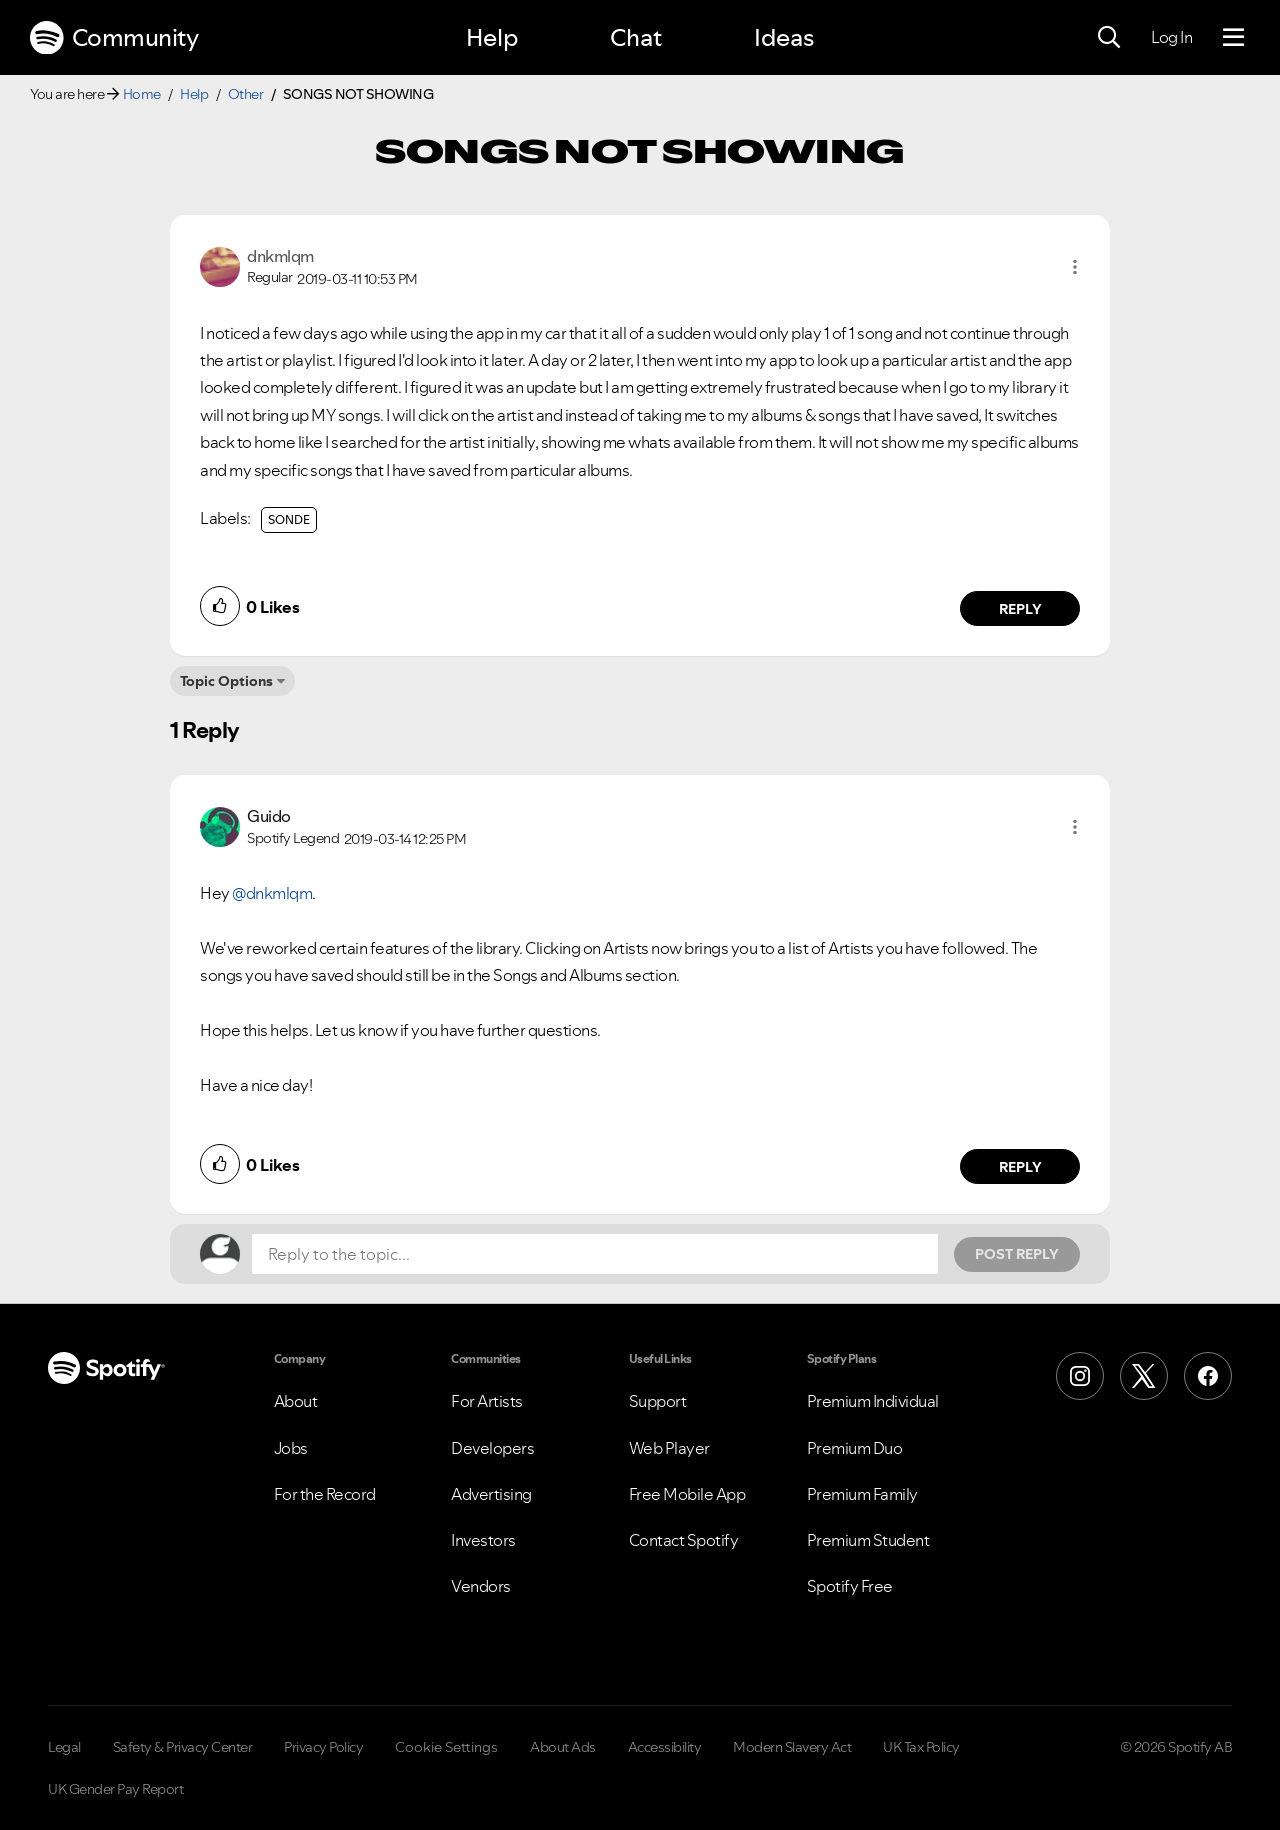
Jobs (291, 1448)
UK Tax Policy (921, 1747)
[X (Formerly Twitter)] (1144, 1376)
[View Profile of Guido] (269, 816)
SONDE (289, 519)
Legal (64, 1747)
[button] (1075, 267)
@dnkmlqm (272, 893)
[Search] (1109, 38)
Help (492, 37)
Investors (483, 1540)
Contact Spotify (684, 1540)
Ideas (784, 37)
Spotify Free (850, 1586)
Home (142, 94)
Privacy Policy (323, 1747)
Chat (636, 37)
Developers (492, 1448)
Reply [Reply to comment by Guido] (1020, 1167)
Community (114, 38)
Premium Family (862, 1494)
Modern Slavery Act (792, 1747)
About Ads (563, 1747)
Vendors (481, 1586)
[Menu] (1233, 38)
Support (658, 1401)
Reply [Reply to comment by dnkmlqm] (1020, 609)
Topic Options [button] (226, 681)
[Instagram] (1080, 1376)
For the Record (325, 1494)
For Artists (487, 1401)
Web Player (669, 1448)
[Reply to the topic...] (595, 1254)
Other (246, 94)
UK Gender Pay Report (115, 1789)
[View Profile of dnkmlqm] (280, 256)
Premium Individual (873, 1401)
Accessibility (665, 1747)
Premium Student (868, 1540)
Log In (1171, 37)
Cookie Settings (446, 1747)
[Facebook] (1208, 1376)
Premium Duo (855, 1448)
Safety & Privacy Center (183, 1747)
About (296, 1401)
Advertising (491, 1494)
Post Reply (1017, 1254)
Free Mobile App (687, 1494)
